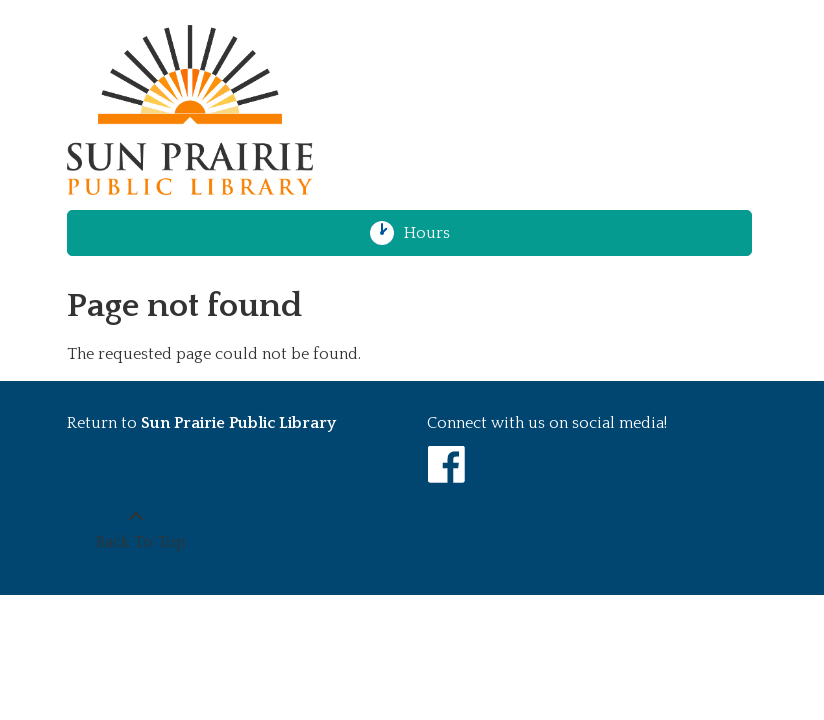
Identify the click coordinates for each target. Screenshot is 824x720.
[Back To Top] (135, 530)
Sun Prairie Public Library (238, 423)
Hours (435, 233)
